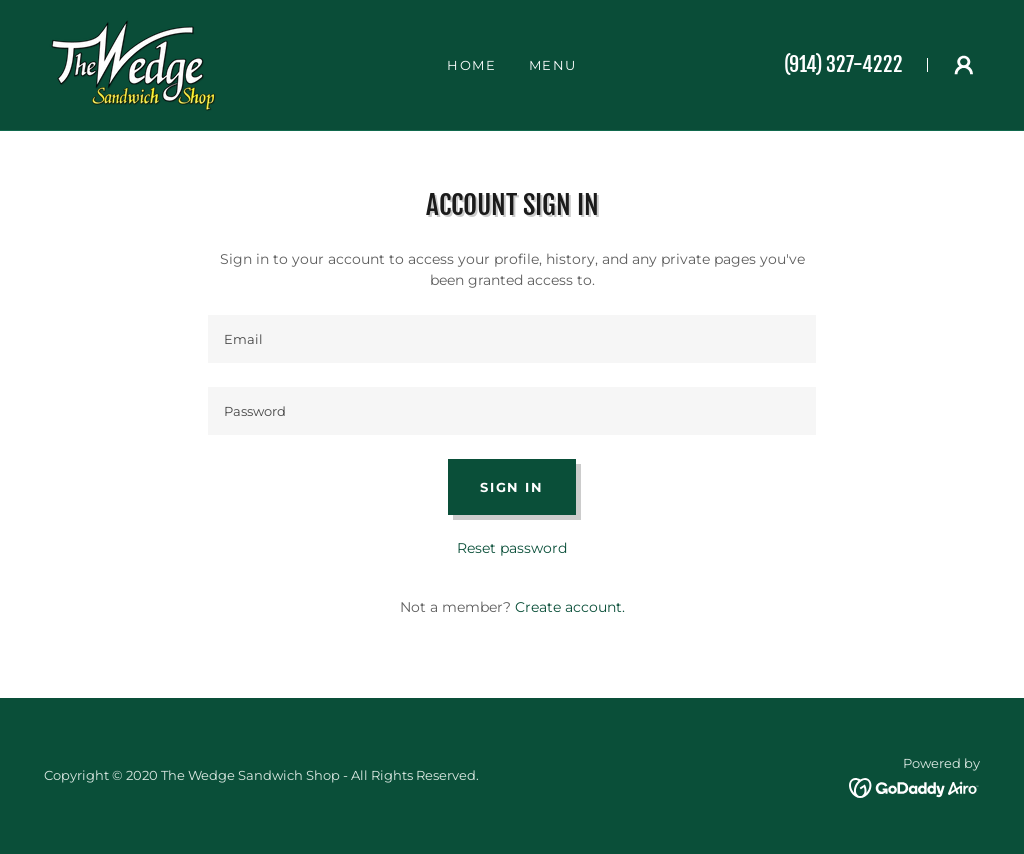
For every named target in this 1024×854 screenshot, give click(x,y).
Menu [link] (553, 65)
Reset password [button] (512, 548)
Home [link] (472, 65)
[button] (964, 65)
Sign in (511, 487)
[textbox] (512, 339)
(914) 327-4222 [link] (843, 64)
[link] (133, 64)
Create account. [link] (570, 607)
